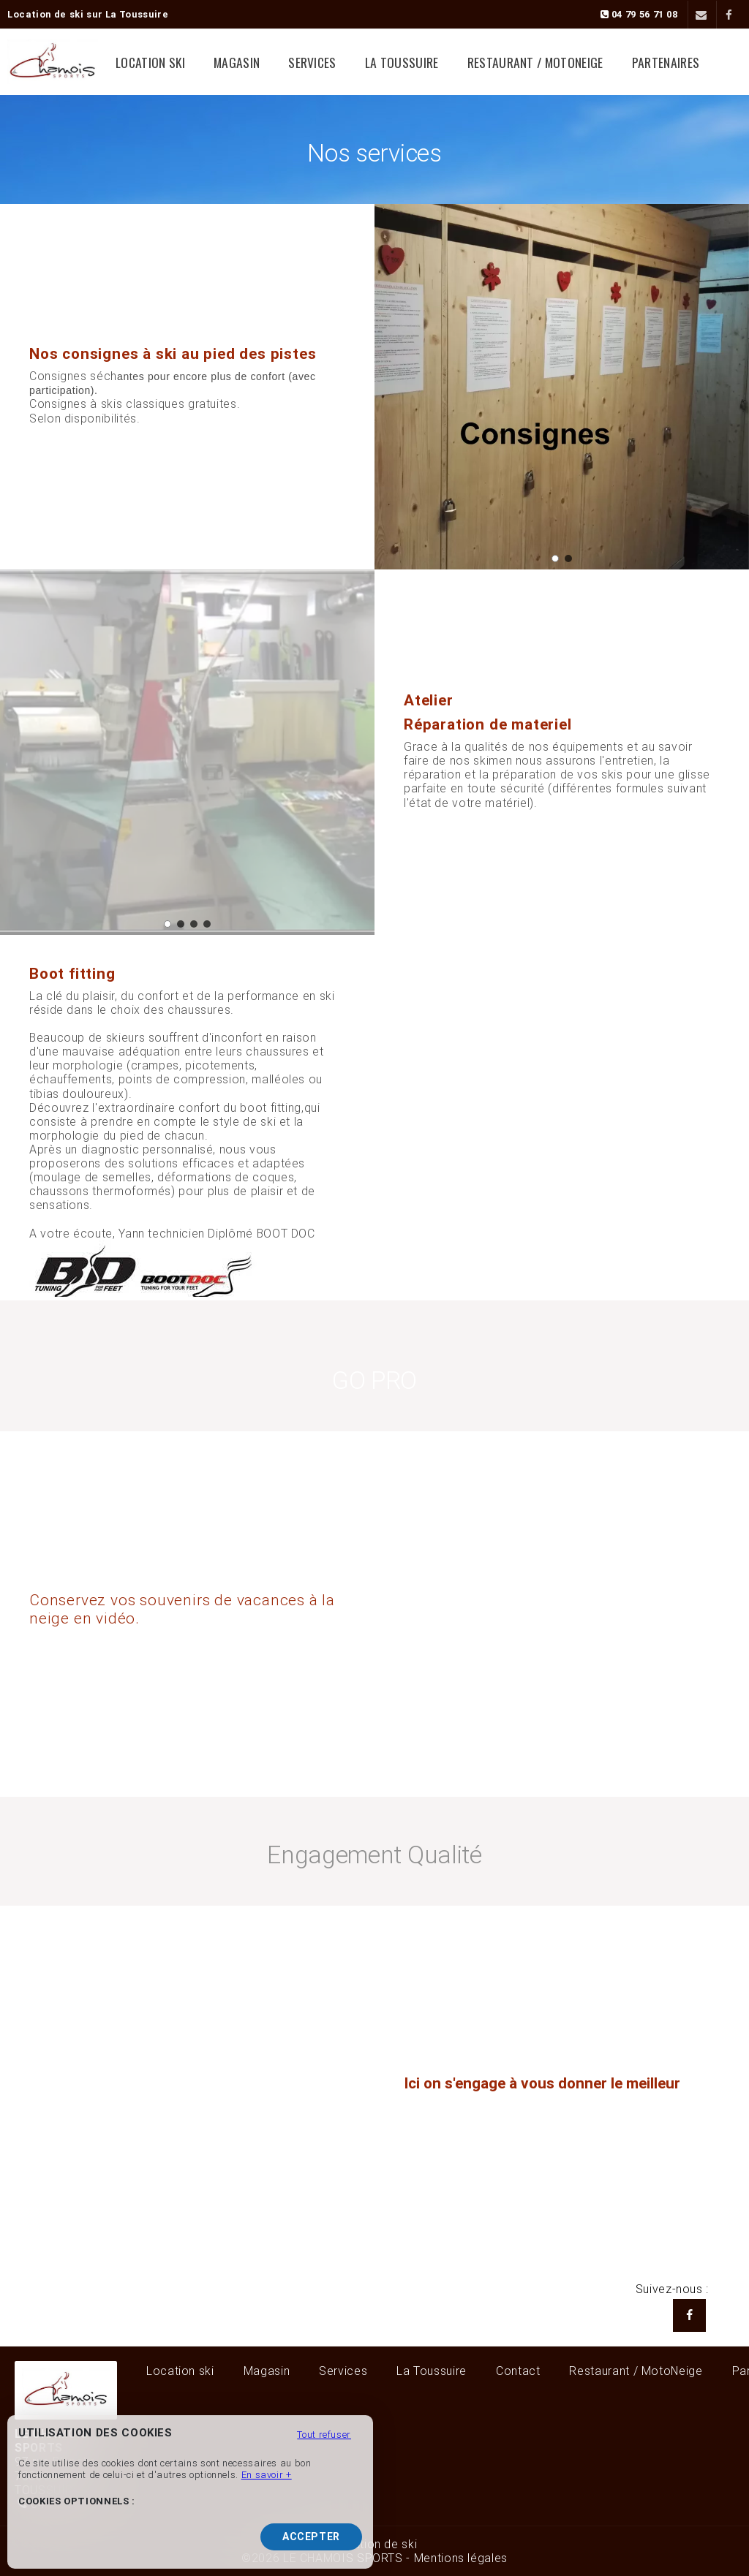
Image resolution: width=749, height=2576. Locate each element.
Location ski (175, 62)
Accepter (311, 2536)
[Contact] (700, 15)
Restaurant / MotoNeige (522, 62)
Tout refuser (324, 2434)
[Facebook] (729, 15)
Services (319, 62)
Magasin (252, 62)
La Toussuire (398, 62)
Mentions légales (461, 2558)
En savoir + (266, 2474)
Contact (518, 2371)
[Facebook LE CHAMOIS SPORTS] (689, 2315)
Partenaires (643, 62)
